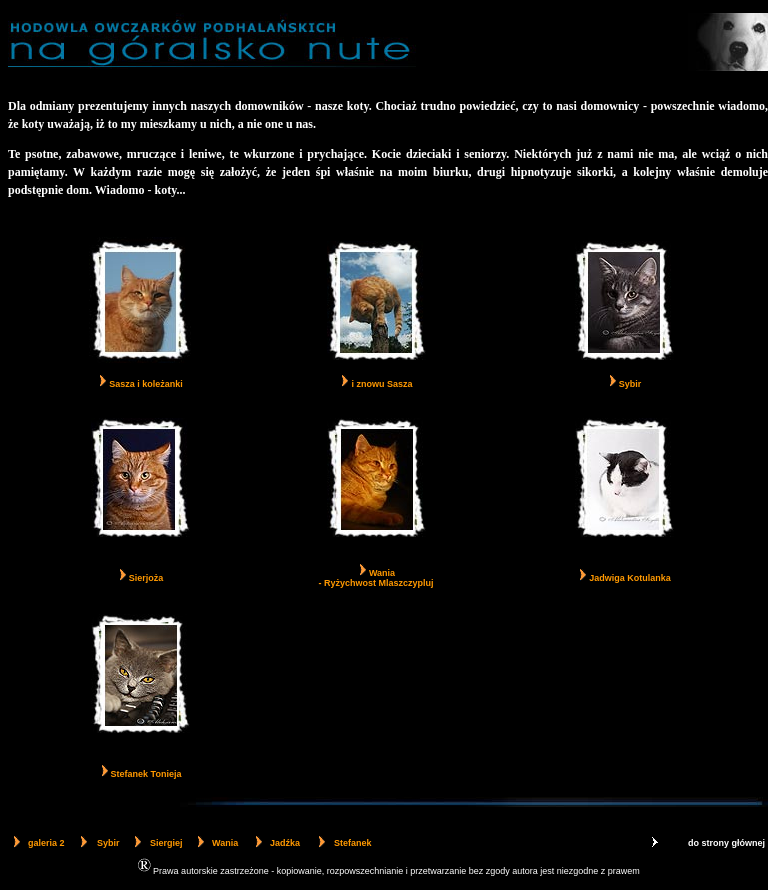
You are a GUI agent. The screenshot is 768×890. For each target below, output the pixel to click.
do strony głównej (726, 843)
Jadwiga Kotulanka (630, 578)
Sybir (630, 384)
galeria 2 (46, 843)
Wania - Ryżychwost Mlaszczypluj (375, 578)
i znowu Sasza (381, 384)
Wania (225, 843)
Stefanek (353, 843)
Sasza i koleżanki (146, 384)
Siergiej (166, 843)
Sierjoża (146, 578)
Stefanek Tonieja (146, 774)
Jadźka (285, 843)
